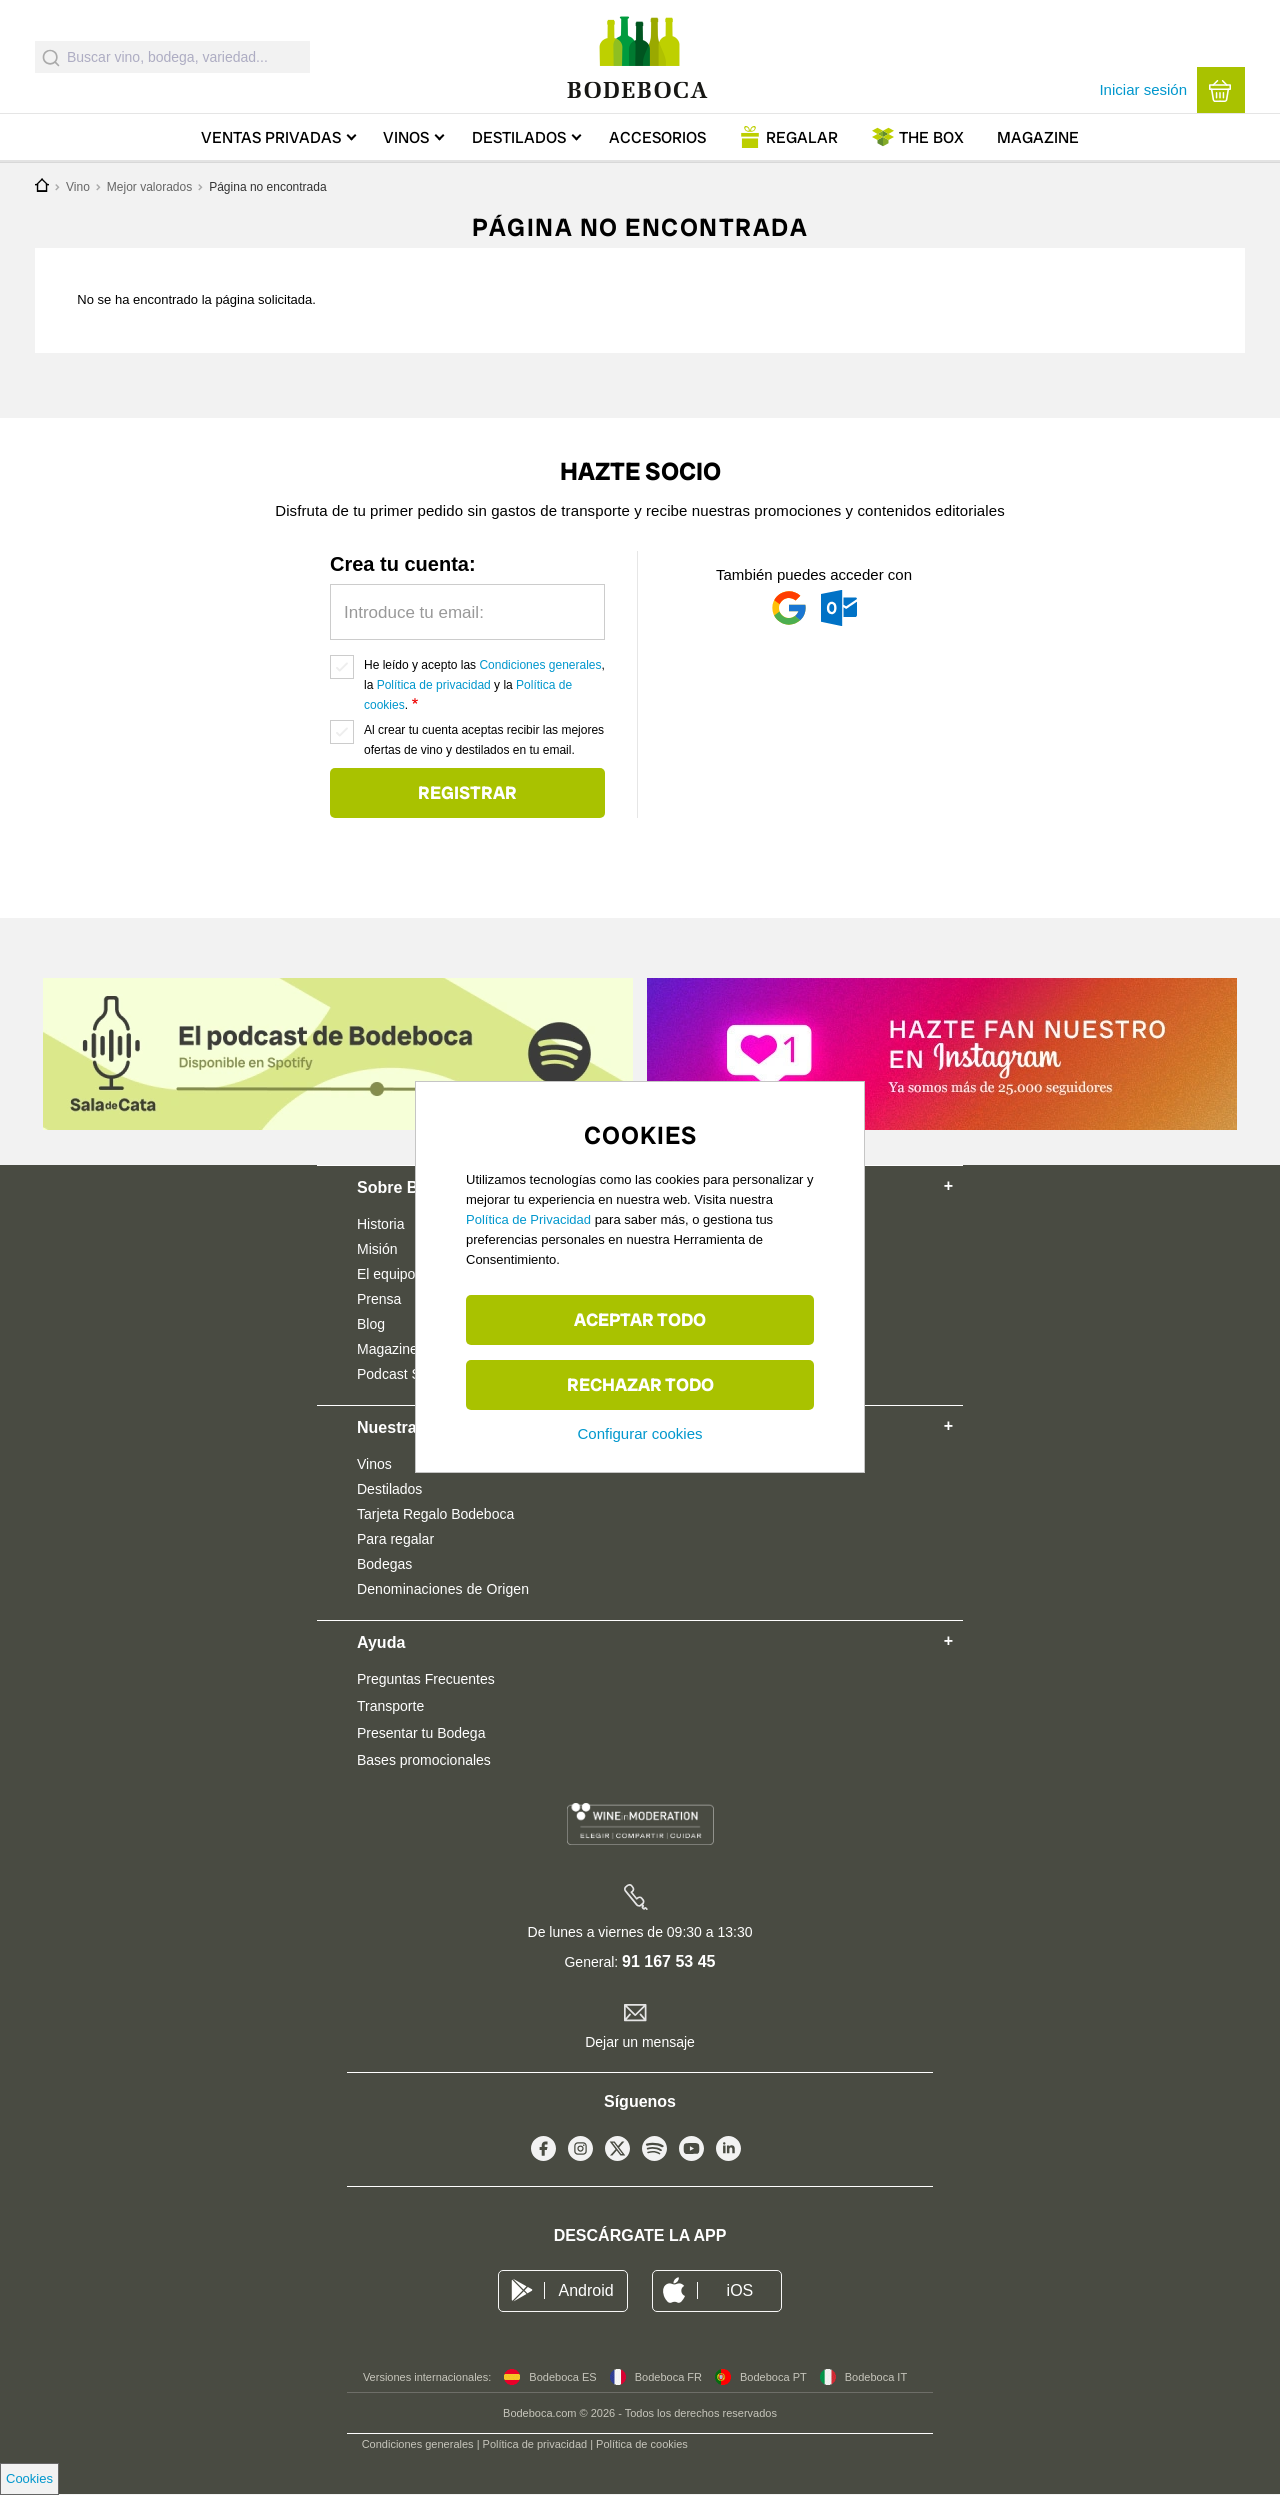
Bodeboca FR (668, 2377)
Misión (377, 1249)
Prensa (379, 1299)
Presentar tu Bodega (421, 1733)
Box (931, 137)
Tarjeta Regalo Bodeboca (435, 1514)
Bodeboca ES (562, 2377)
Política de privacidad (434, 685)
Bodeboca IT (876, 2377)
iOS (740, 2290)
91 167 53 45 (668, 1961)
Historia (380, 1224)
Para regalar (395, 1539)
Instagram (580, 2153)
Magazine (1038, 137)
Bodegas (384, 1564)
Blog (371, 1324)
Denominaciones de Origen (443, 1589)
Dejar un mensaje (640, 2042)
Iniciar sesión (1143, 89)
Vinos (406, 137)
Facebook (543, 2153)
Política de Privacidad (528, 1219)
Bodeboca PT (773, 2377)
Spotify (654, 2153)
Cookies (29, 2478)
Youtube (691, 2153)
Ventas (271, 137)
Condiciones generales (540, 665)
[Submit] (51, 57)
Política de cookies (642, 2444)
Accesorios (657, 137)
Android (585, 2290)
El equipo (386, 1274)
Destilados (519, 137)
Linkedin (728, 2153)
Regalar (802, 137)
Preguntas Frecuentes (426, 1679)
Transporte (390, 1706)
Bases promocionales (424, 1760)
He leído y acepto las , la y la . (484, 685)
